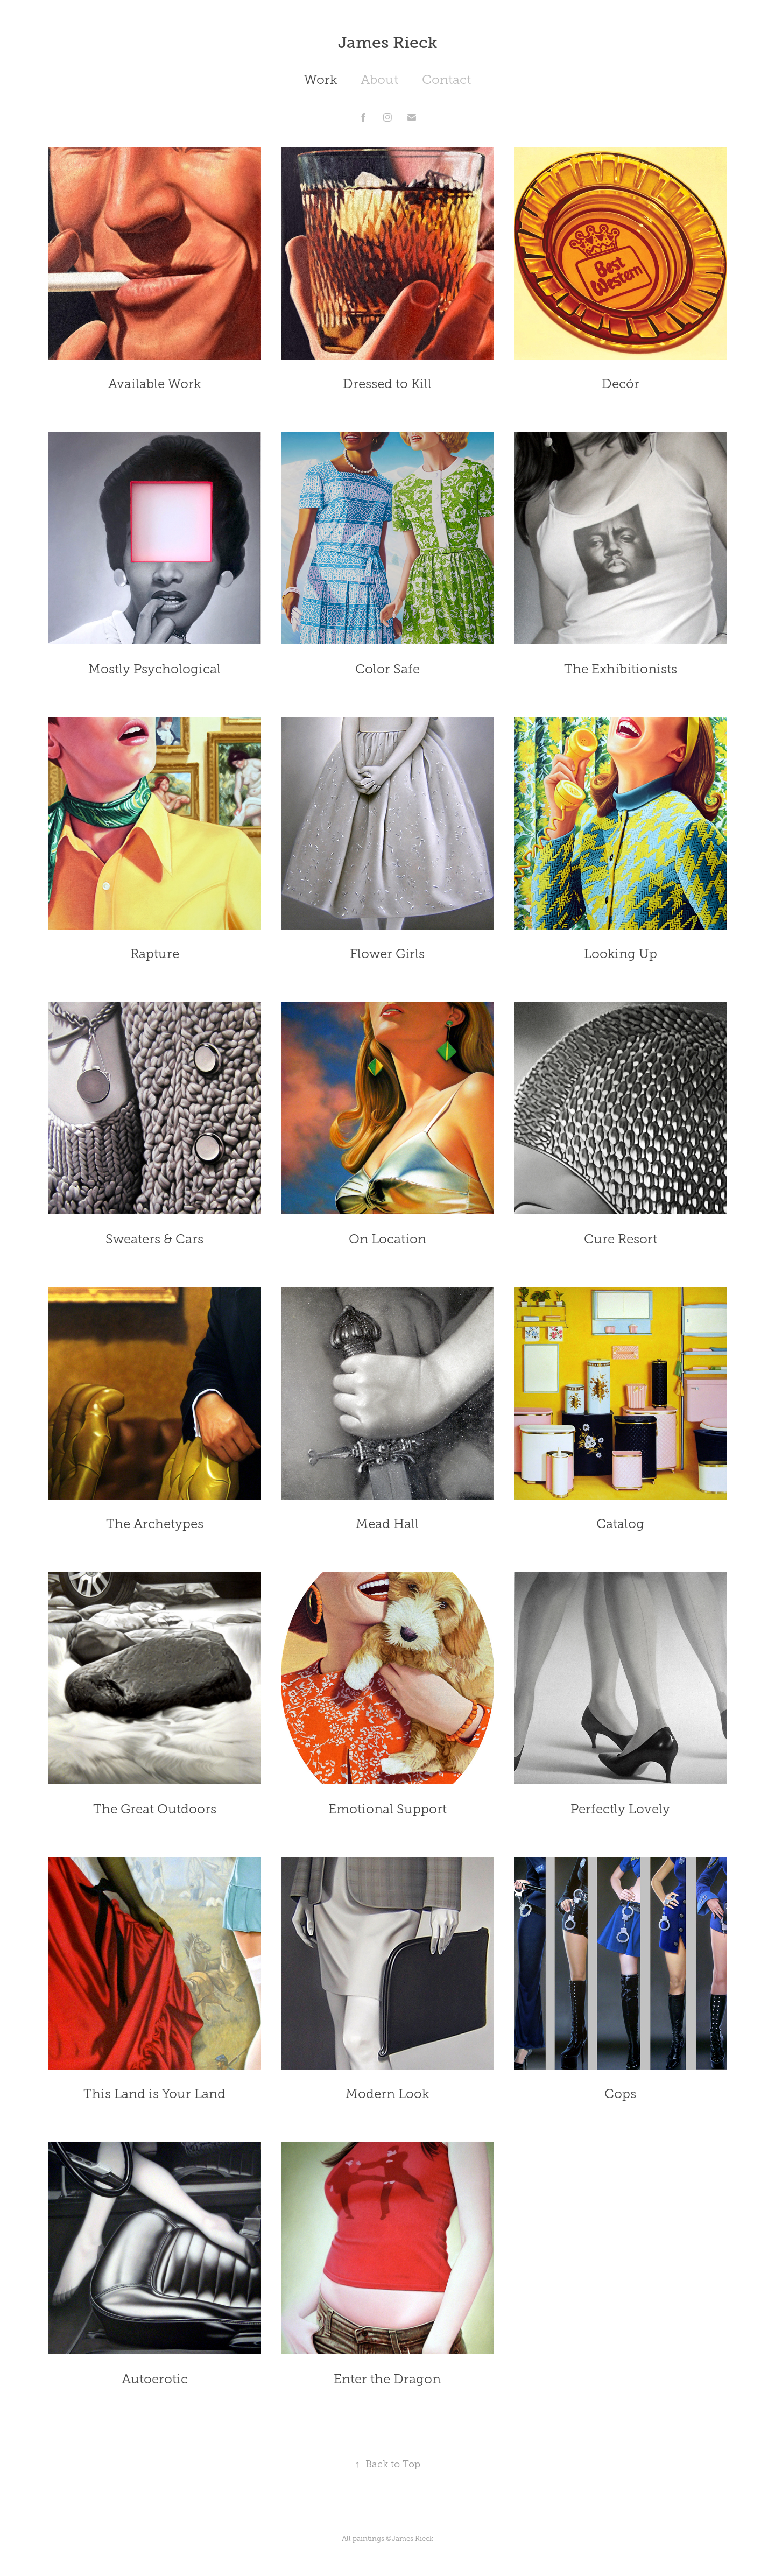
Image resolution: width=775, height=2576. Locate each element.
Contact (446, 80)
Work (320, 80)
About (379, 80)
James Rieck (388, 42)
